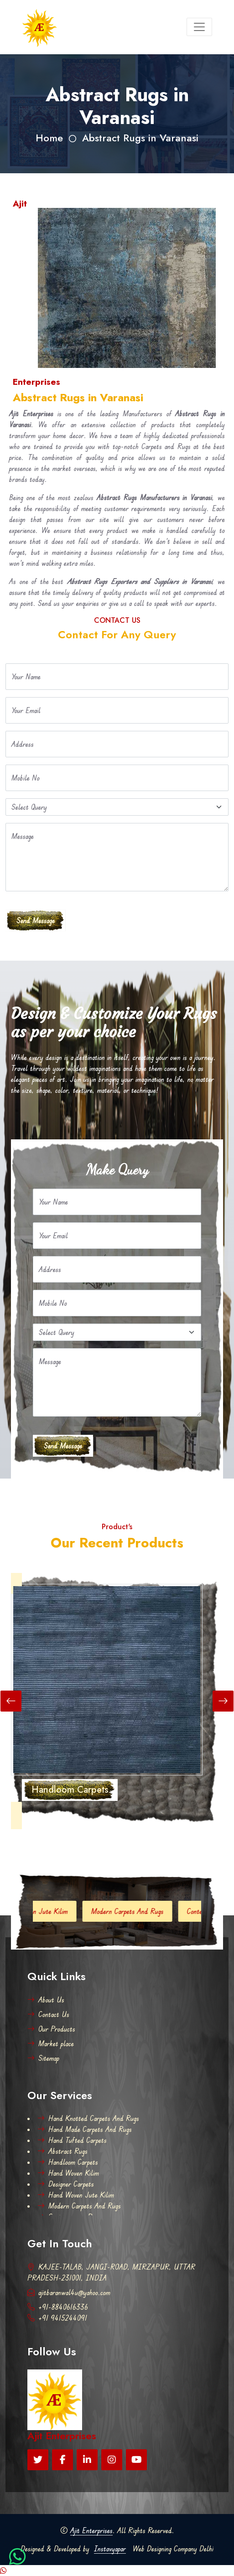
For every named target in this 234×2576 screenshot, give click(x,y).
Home (49, 138)
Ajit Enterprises (91, 2530)
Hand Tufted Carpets (72, 2140)
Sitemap (43, 2058)
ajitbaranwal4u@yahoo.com (68, 2292)
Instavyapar (110, 2548)
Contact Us (48, 2014)
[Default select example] (117, 807)
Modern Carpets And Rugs (136, 1911)
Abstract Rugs (62, 2151)
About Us (45, 1999)
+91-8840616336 (57, 2307)
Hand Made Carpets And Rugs (84, 2129)
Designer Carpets (65, 2183)
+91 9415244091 (57, 2318)
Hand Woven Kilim (68, 2173)
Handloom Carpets (67, 2162)
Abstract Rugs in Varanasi (140, 138)
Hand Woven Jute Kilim (44, 1911)
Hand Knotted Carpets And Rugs (88, 2118)
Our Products (51, 2028)
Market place (50, 2043)
